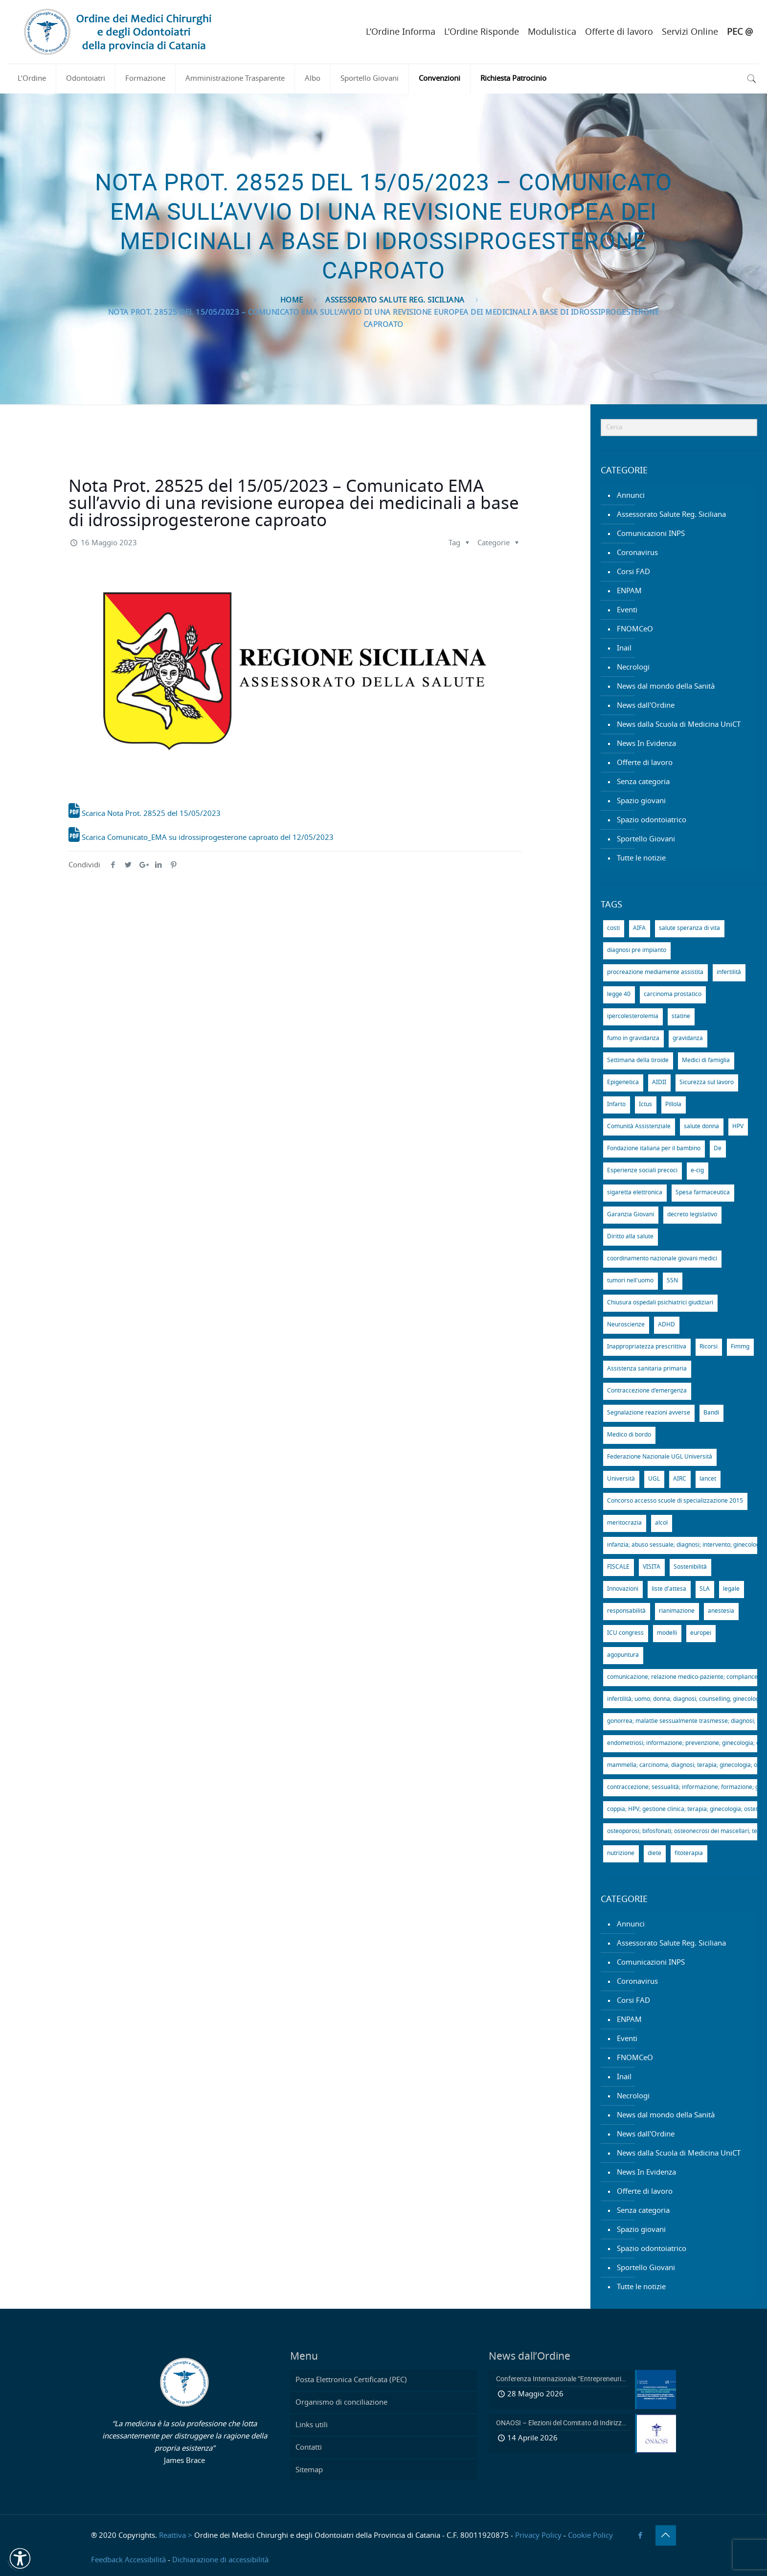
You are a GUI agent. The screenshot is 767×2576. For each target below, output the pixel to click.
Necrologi (633, 667)
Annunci (631, 495)
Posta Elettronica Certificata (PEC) (351, 2380)
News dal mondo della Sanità (666, 686)
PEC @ (740, 32)
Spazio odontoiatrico (651, 820)
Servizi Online (690, 32)
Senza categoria (643, 782)
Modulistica (552, 32)
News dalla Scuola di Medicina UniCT (679, 724)
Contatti (308, 2447)
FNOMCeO (635, 629)
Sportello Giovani (646, 839)
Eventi (627, 610)
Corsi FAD (633, 572)
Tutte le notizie (641, 858)
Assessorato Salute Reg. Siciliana (395, 300)
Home (291, 300)
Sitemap (309, 2470)
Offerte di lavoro (619, 32)
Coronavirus (637, 553)
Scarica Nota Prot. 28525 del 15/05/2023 (144, 813)
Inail (624, 648)
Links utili (311, 2425)
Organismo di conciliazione (341, 2402)
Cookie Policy (590, 2535)
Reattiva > (175, 2535)
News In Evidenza (646, 743)
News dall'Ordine (646, 705)
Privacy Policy (538, 2535)
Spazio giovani (641, 801)
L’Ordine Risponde (481, 32)
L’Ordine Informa (400, 32)
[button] (20, 2558)
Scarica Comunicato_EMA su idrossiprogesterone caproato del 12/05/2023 (201, 837)
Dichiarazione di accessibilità (220, 2560)
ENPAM (629, 591)
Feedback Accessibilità (128, 2560)
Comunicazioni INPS (651, 533)
